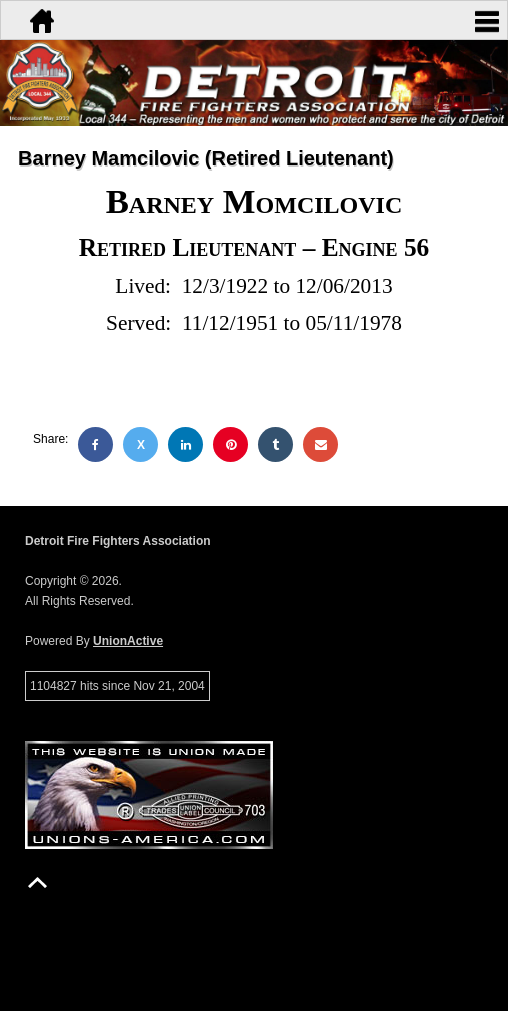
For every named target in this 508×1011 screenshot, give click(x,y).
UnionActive (128, 641)
